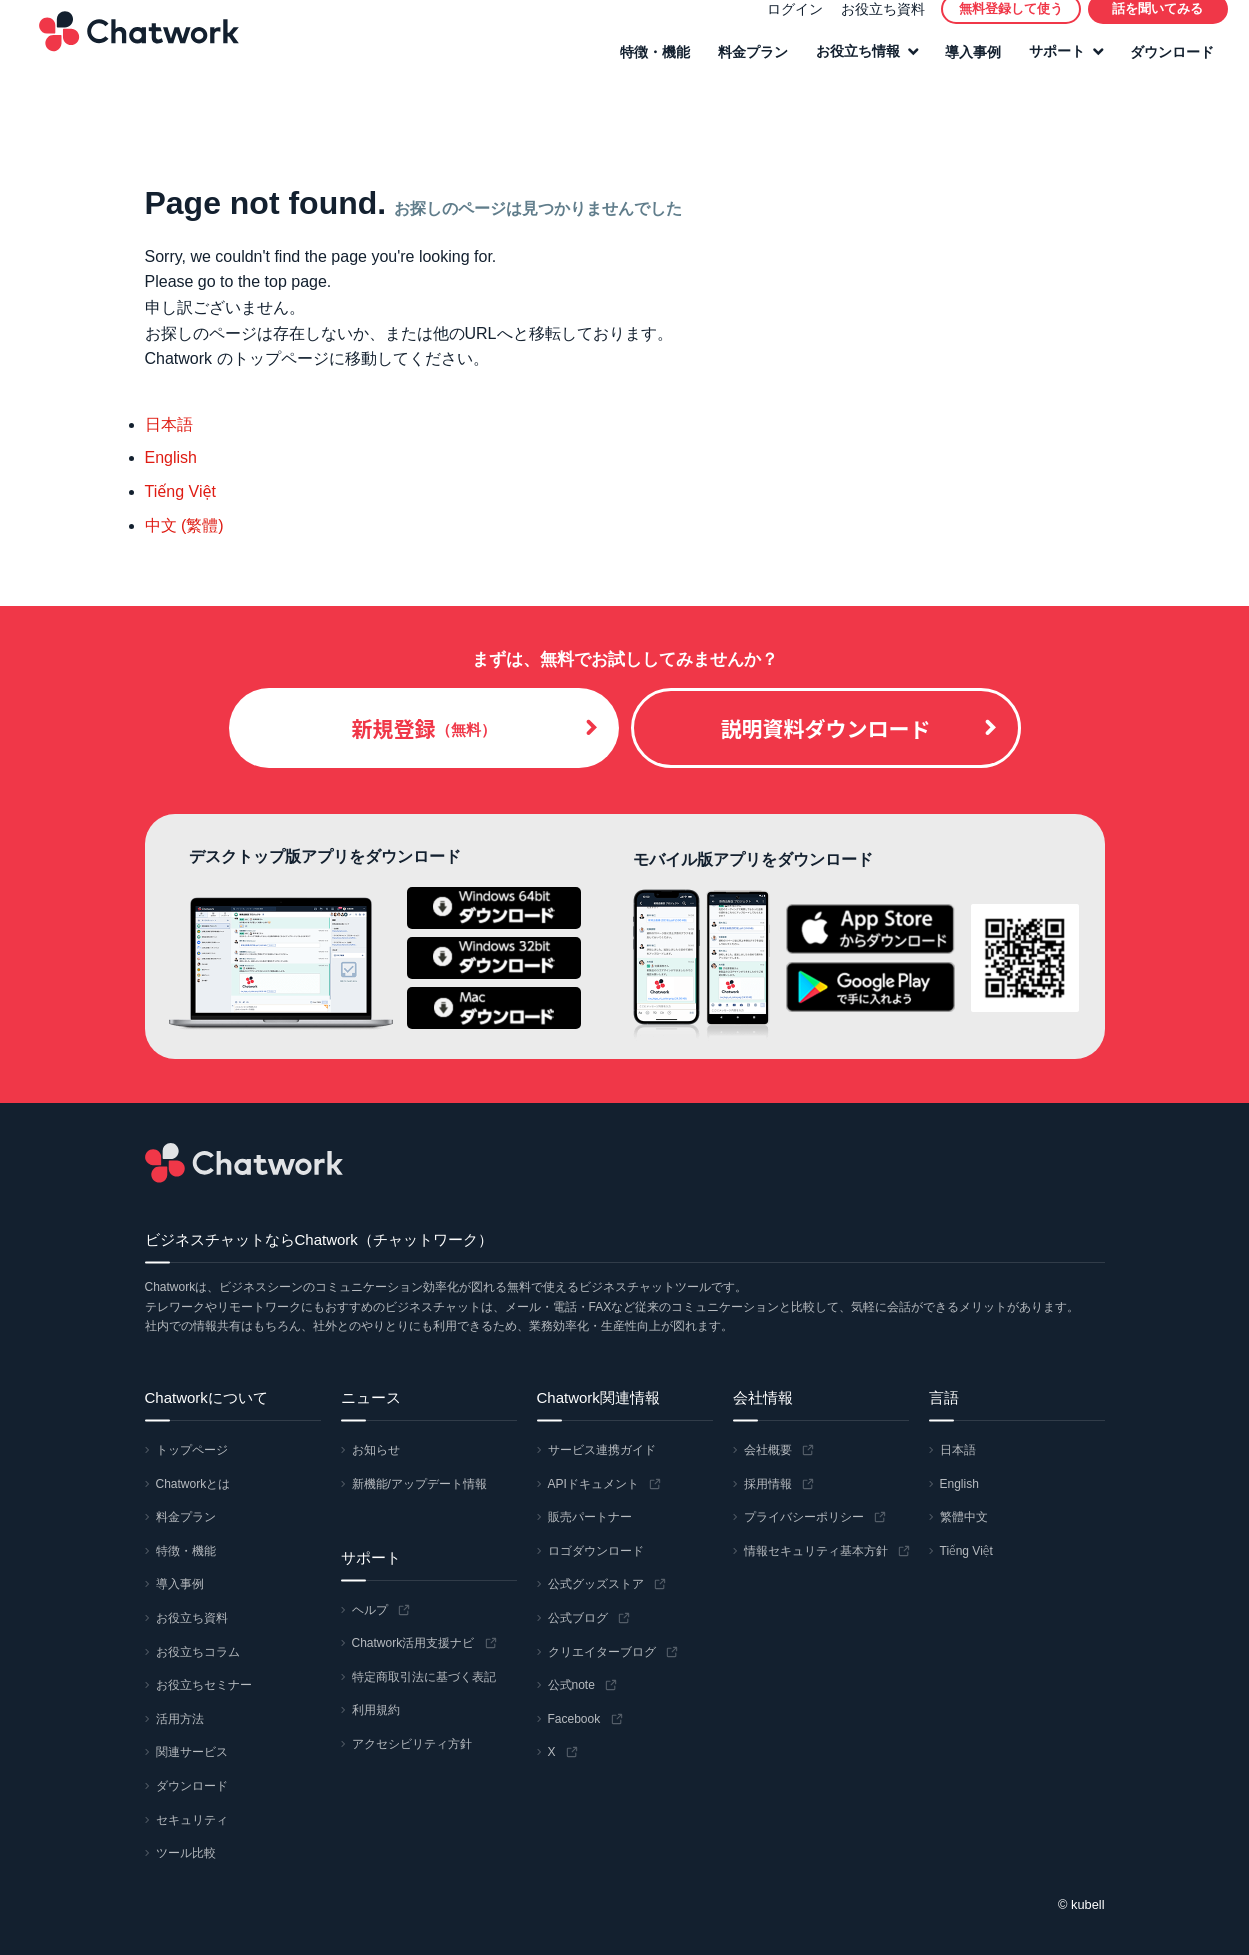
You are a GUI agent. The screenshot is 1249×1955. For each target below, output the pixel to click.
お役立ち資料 (874, 24)
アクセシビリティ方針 (412, 1744)
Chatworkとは (193, 1484)
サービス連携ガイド (602, 1450)
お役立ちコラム (198, 1652)
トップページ (192, 1450)
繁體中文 (964, 1517)
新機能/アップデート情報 (419, 1484)
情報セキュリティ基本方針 (816, 1551)
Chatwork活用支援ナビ (413, 1643)
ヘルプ (370, 1610)
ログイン (786, 24)
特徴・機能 (646, 67)
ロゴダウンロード (596, 1551)
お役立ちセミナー (204, 1685)
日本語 (169, 424)
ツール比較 (186, 1853)
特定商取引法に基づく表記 (424, 1677)
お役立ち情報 (849, 67)
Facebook (574, 1719)
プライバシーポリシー (804, 1517)
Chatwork (130, 46)
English (171, 457)
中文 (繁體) (184, 525)
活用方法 (180, 1719)
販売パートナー (590, 1517)
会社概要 (768, 1450)
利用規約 (376, 1710)
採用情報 (768, 1484)
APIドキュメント (593, 1484)
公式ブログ (578, 1618)
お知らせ (376, 1450)
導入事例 (964, 67)
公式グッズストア (596, 1584)
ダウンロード (1163, 67)
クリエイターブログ (602, 1652)
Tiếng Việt (180, 491)
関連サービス (192, 1752)
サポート (1048, 67)
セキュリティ (192, 1820)
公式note (571, 1685)
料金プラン (744, 67)
